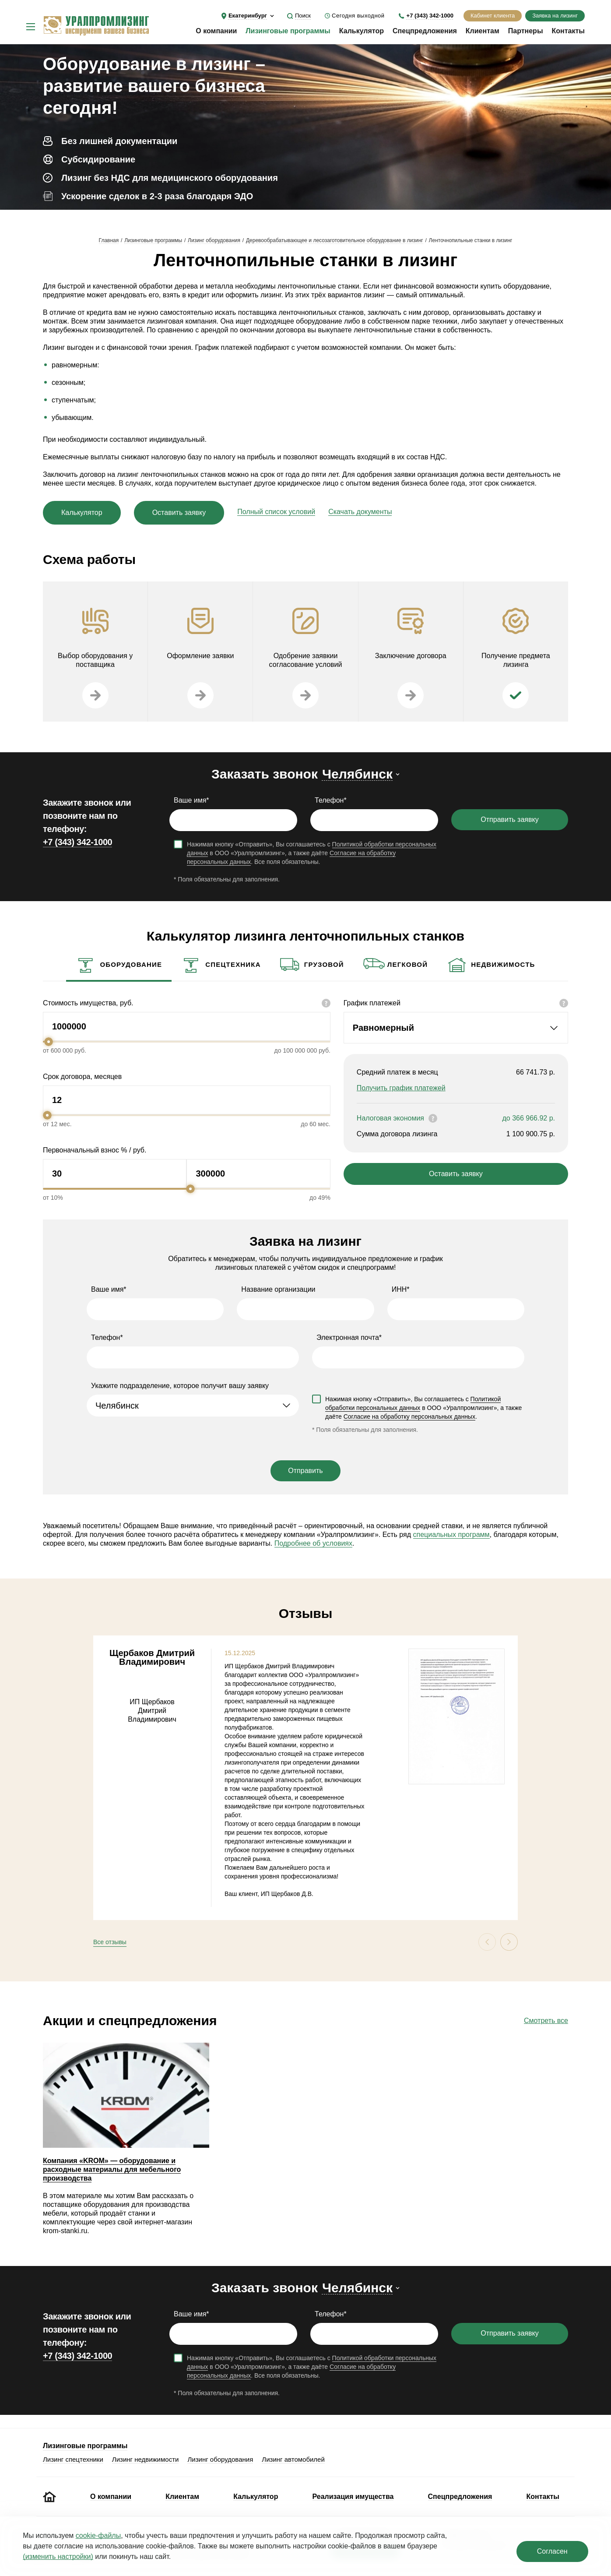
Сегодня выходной (358, 15)
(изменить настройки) (58, 2556)
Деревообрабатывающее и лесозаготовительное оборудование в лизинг (334, 240)
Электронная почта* (349, 1337)
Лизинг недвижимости (145, 2459)
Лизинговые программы (288, 31)
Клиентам (482, 31)
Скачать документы (360, 511)
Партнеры (525, 31)
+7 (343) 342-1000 (430, 15)
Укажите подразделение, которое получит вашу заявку (180, 1385)
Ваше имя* (191, 800)
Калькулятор (361, 31)
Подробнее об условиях (313, 1543)
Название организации (278, 1289)
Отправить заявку (509, 819)
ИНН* (401, 1289)
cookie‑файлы (98, 2535)
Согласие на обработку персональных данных (409, 1416)
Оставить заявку (179, 512)
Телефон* (331, 800)
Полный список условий (276, 511)
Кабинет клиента (493, 15)
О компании (216, 31)
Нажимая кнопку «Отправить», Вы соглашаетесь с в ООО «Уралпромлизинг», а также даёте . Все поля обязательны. (311, 853)
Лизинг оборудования (214, 240)
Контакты (568, 31)
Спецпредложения (425, 31)
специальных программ (451, 1534)
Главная (109, 240)
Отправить (305, 1470)
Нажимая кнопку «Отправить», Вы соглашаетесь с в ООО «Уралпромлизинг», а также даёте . (423, 1407)
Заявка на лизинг (555, 15)
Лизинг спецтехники (73, 2459)
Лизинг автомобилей (293, 2459)
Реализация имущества (353, 2496)
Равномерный (383, 1028)
